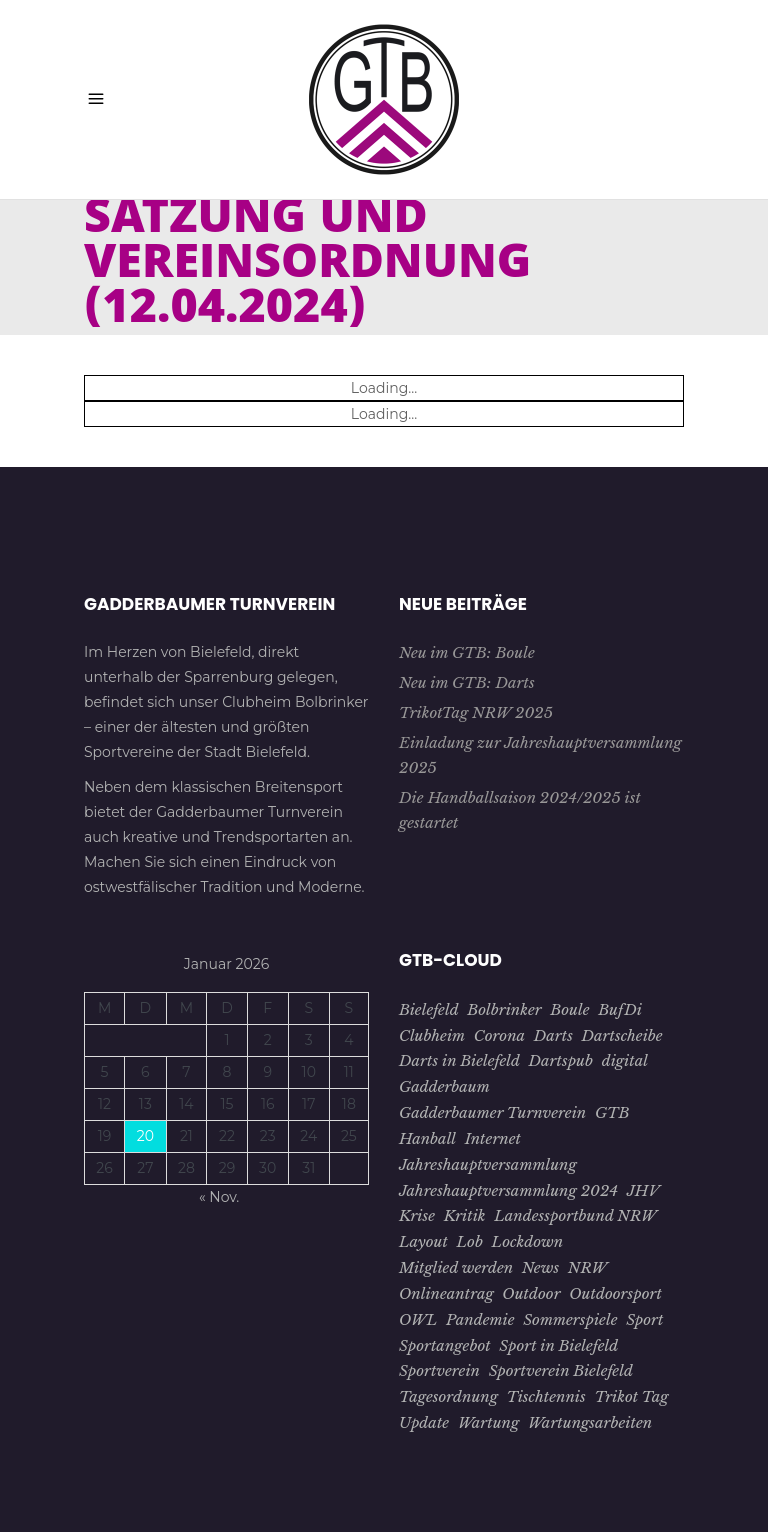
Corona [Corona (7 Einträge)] (499, 1035)
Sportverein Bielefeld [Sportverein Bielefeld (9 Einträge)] (561, 1370)
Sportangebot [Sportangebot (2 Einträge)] (445, 1345)
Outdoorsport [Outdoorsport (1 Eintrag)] (615, 1293)
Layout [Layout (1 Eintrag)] (423, 1241)
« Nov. (219, 1197)
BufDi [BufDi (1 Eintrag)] (620, 1009)
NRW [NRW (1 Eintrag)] (588, 1267)
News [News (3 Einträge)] (540, 1267)
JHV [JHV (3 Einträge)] (643, 1190)
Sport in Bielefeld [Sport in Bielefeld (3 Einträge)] (558, 1345)
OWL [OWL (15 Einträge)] (418, 1319)
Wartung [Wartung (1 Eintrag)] (488, 1422)
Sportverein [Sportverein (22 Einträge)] (439, 1370)
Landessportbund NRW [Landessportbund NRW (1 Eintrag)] (575, 1215)
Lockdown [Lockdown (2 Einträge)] (528, 1241)
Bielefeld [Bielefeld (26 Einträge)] (429, 1009)
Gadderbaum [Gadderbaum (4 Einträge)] (444, 1086)
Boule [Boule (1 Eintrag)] (569, 1009)
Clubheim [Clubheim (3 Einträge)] (432, 1035)
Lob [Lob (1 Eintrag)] (470, 1241)
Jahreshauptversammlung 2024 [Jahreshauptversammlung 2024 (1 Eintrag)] (508, 1190)
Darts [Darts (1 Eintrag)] (553, 1035)
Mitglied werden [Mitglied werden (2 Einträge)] (456, 1267)
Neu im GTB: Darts (467, 682)
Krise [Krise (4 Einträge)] (417, 1215)
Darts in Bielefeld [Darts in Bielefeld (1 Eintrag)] (459, 1060)
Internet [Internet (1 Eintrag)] (493, 1138)
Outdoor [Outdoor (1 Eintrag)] (531, 1293)
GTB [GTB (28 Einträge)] (612, 1112)
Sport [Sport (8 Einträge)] (644, 1319)
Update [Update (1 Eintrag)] (424, 1422)
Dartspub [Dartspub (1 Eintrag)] (561, 1060)
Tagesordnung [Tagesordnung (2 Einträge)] (448, 1396)
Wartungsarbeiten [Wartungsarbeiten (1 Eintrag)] (590, 1422)
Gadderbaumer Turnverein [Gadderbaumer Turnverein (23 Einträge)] (492, 1112)
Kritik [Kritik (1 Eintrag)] (465, 1215)
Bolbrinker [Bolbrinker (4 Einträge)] (504, 1009)
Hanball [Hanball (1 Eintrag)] (427, 1138)
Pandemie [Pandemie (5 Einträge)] (480, 1319)
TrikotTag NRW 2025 (476, 712)
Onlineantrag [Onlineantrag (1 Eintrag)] (446, 1293)
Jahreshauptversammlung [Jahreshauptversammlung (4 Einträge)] (488, 1164)
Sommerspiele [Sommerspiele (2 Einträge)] (570, 1319)
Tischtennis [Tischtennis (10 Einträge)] (546, 1396)
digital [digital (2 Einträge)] (625, 1060)
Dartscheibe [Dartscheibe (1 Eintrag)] (622, 1035)
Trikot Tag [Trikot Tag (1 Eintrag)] (631, 1396)
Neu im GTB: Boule (467, 652)
